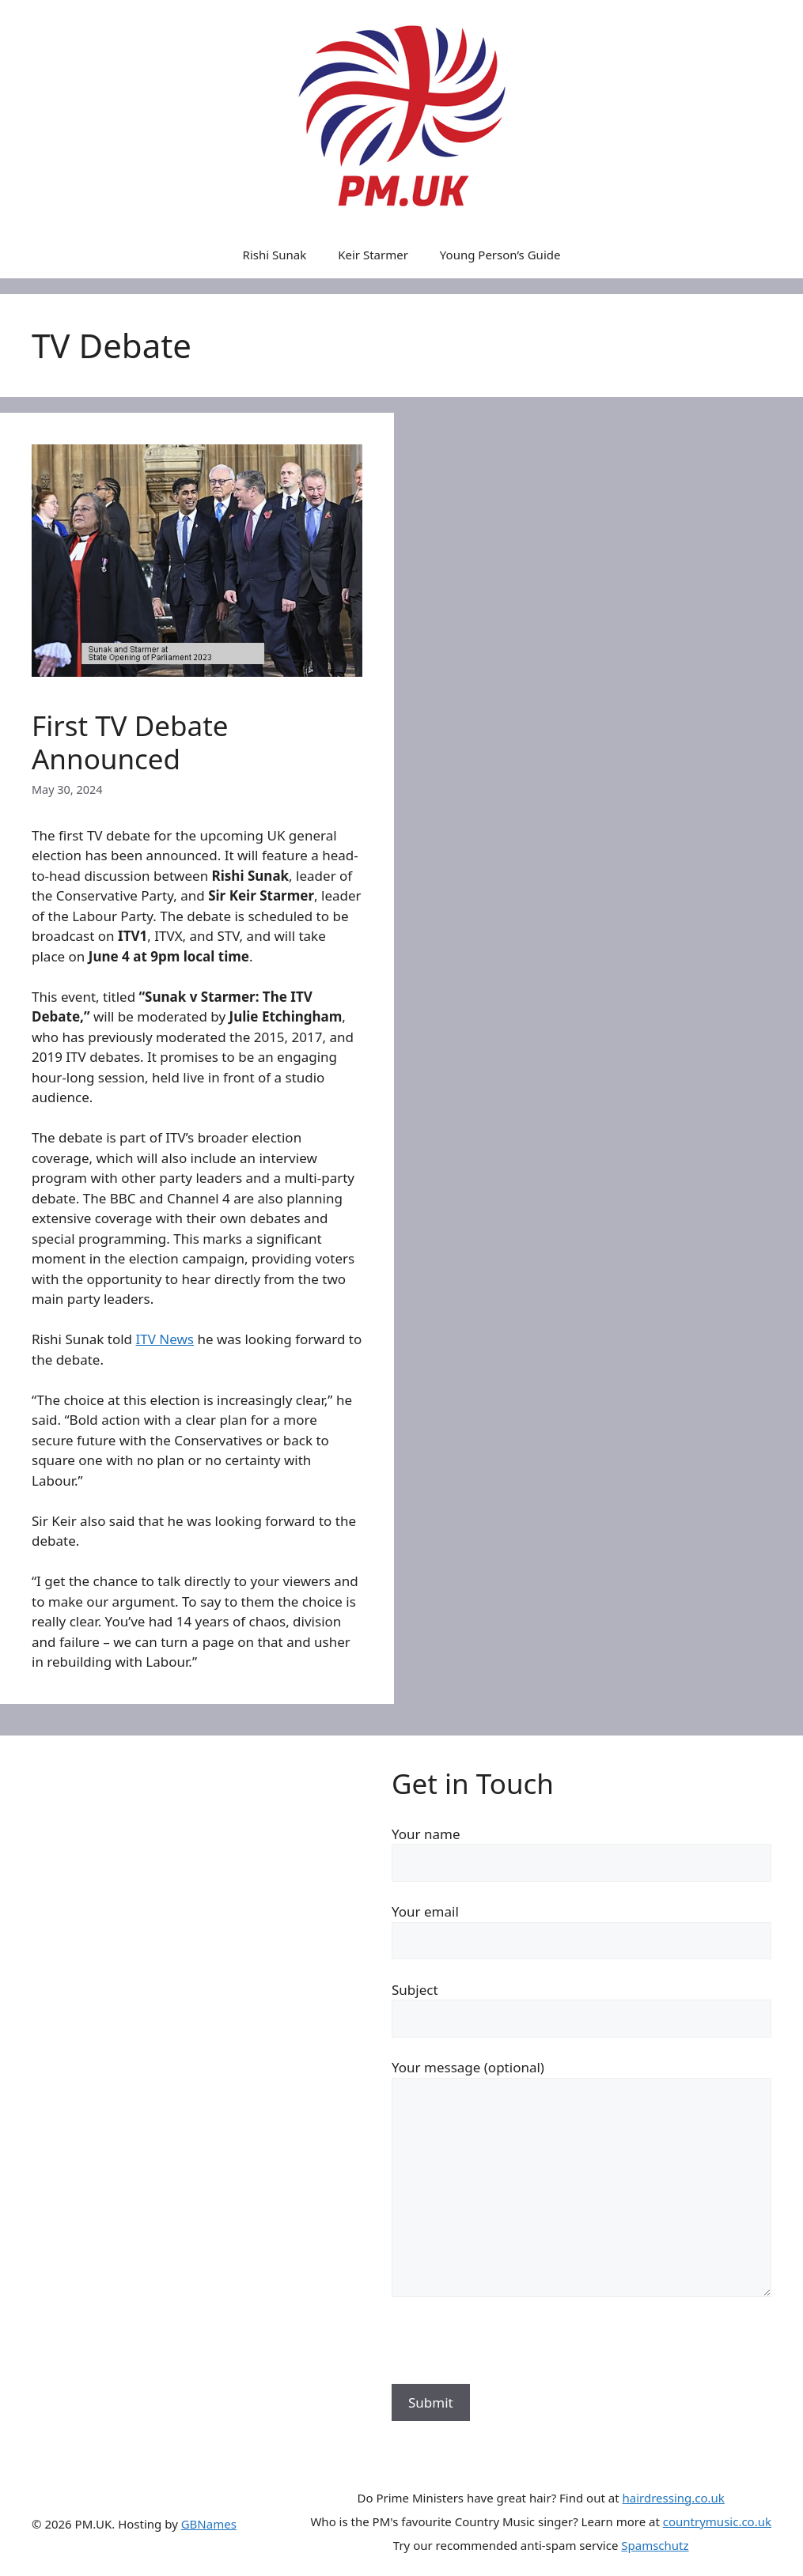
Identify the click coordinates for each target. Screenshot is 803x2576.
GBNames (209, 2524)
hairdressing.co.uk (674, 2498)
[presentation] (512, 2353)
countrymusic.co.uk (717, 2521)
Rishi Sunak (275, 255)
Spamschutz (654, 2545)
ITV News (164, 1339)
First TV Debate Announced (130, 742)
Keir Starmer (373, 255)
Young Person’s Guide (500, 255)
